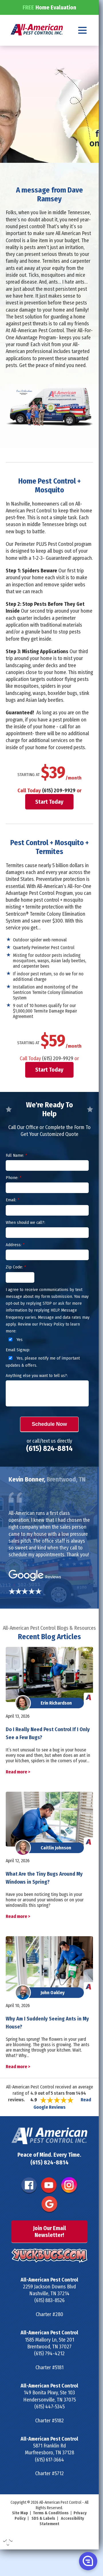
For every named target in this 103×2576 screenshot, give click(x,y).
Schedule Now (49, 1445)
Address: (15, 1265)
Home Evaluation (49, 26)
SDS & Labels (43, 2539)
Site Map (20, 2533)
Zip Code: (16, 1287)
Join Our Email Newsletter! (49, 2252)
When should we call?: (25, 1242)
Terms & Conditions (51, 2533)
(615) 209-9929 (59, 811)
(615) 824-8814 (49, 1469)
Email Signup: (18, 1370)
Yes (15, 1359)
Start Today (49, 822)
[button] (87, 2561)
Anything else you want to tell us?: (37, 1395)
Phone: (13, 1198)
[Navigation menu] (82, 50)
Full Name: (16, 1175)
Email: (12, 1220)
